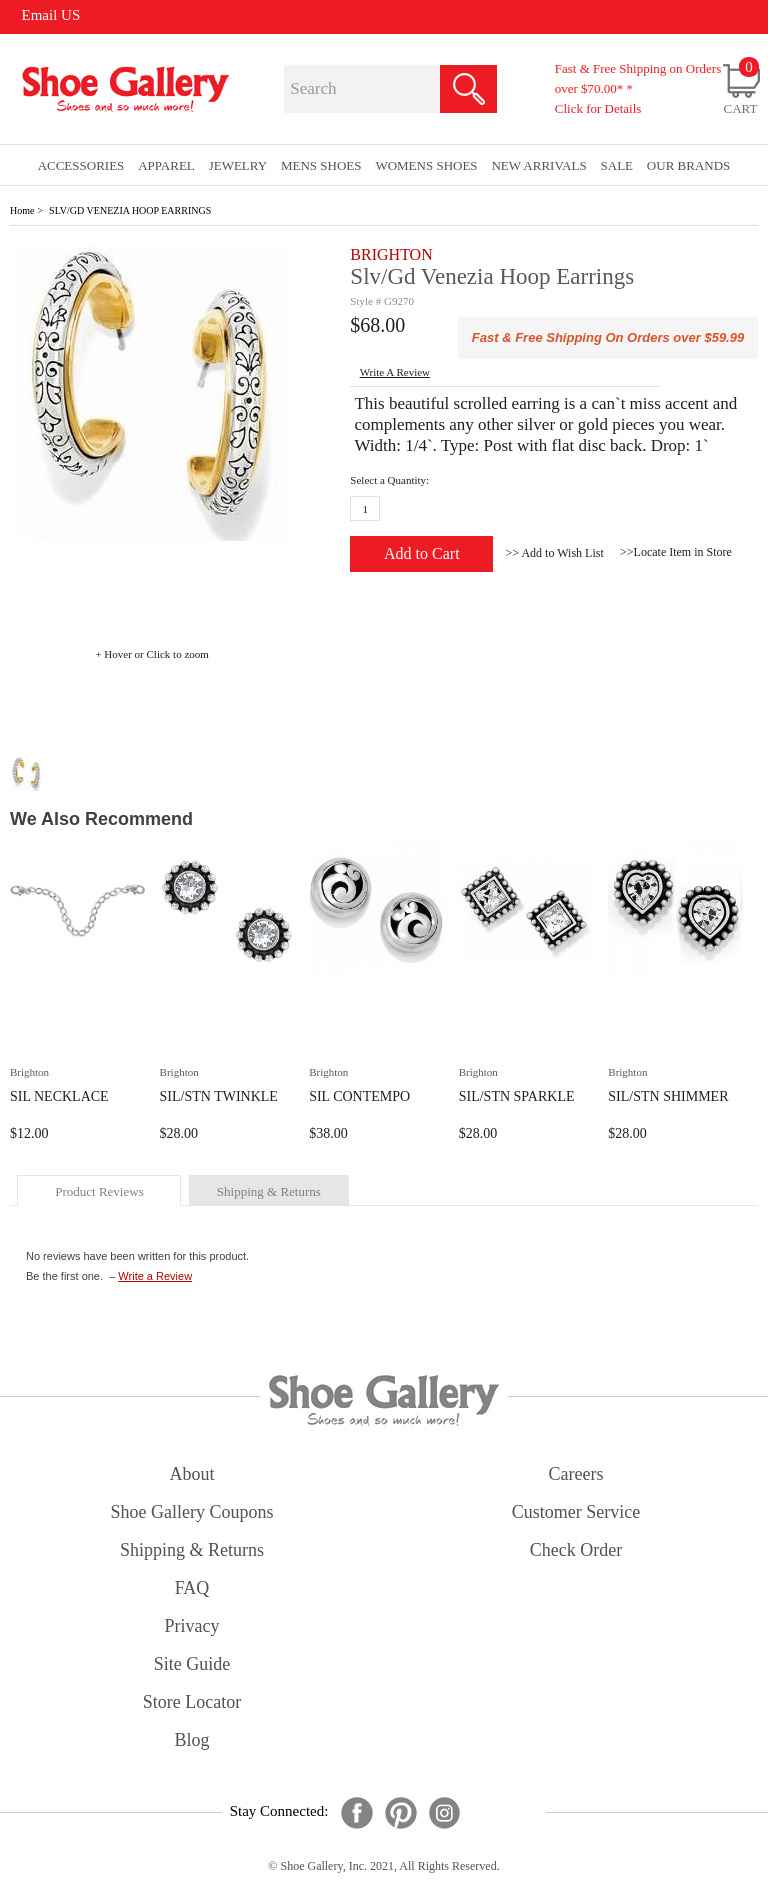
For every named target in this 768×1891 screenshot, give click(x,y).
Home (22, 210)
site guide (192, 1664)
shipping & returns (269, 1191)
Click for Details (598, 108)
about (192, 1474)
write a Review (395, 372)
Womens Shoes (426, 165)
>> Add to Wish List (555, 553)
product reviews (99, 1191)
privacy (192, 1626)
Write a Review (155, 1276)
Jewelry (238, 165)
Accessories (81, 165)
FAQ (192, 1588)
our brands (688, 165)
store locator (192, 1702)
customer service (576, 1512)
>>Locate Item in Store (676, 552)
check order (576, 1550)
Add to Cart (422, 553)
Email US (51, 15)
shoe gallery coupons (192, 1512)
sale (617, 165)
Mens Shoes (321, 165)
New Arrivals (538, 165)
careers (576, 1474)
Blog (191, 1740)
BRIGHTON (391, 254)
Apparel (166, 165)
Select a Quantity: (389, 480)
